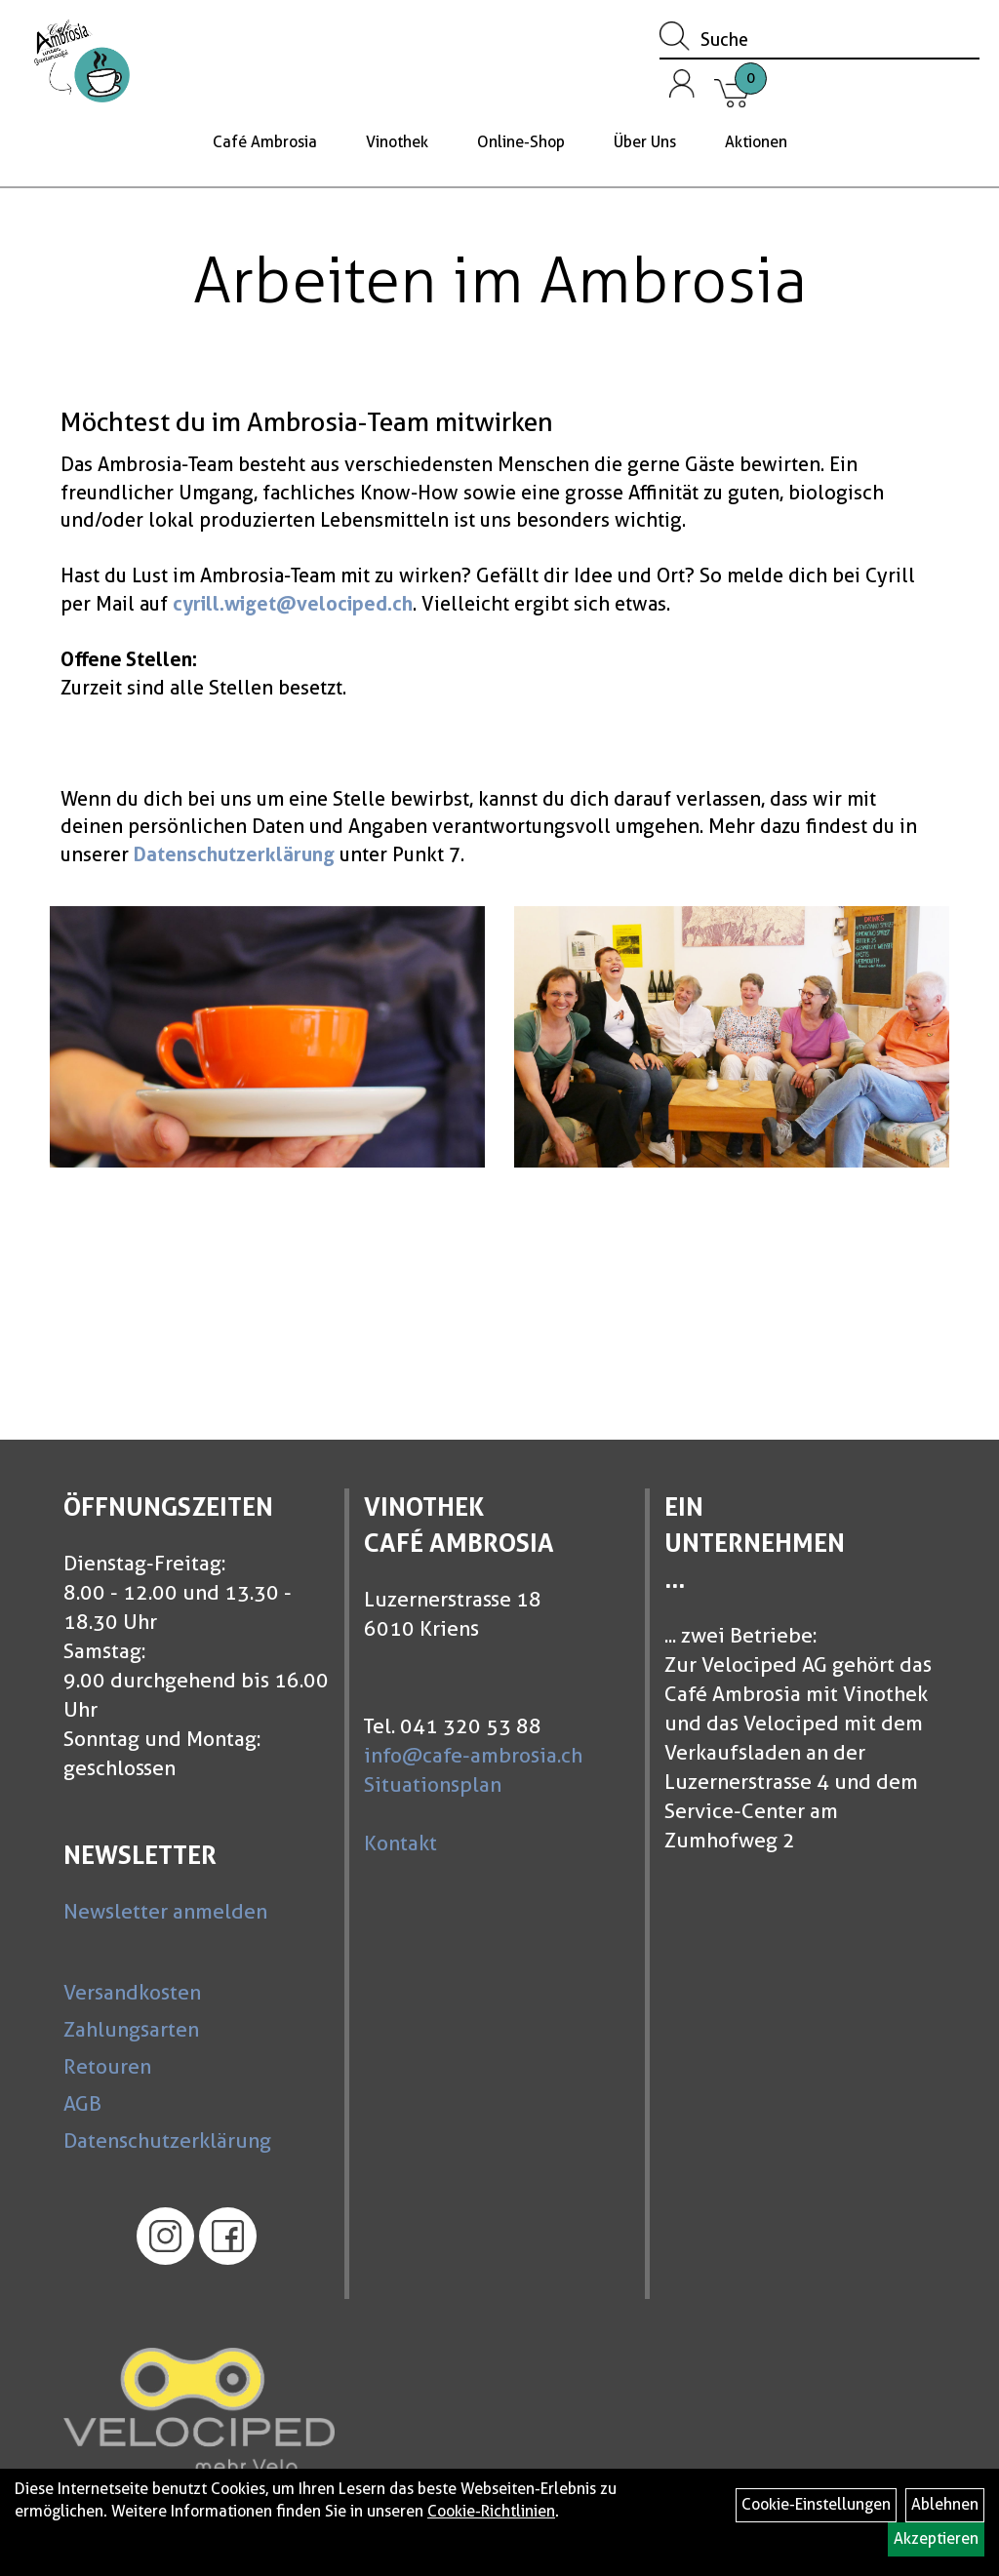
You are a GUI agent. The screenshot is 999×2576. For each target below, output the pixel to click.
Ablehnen (945, 2504)
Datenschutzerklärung (167, 2140)
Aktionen (756, 142)
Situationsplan (432, 1784)
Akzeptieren (936, 2538)
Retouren (107, 2066)
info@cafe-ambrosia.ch (473, 1755)
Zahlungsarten (131, 2029)
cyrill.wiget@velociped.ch (293, 603)
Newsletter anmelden (165, 1911)
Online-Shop (521, 142)
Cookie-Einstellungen (816, 2504)
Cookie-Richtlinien (491, 2511)
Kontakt (400, 1843)
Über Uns (645, 142)
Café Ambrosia (265, 142)
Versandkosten (132, 1992)
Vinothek (397, 142)
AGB (82, 2103)
